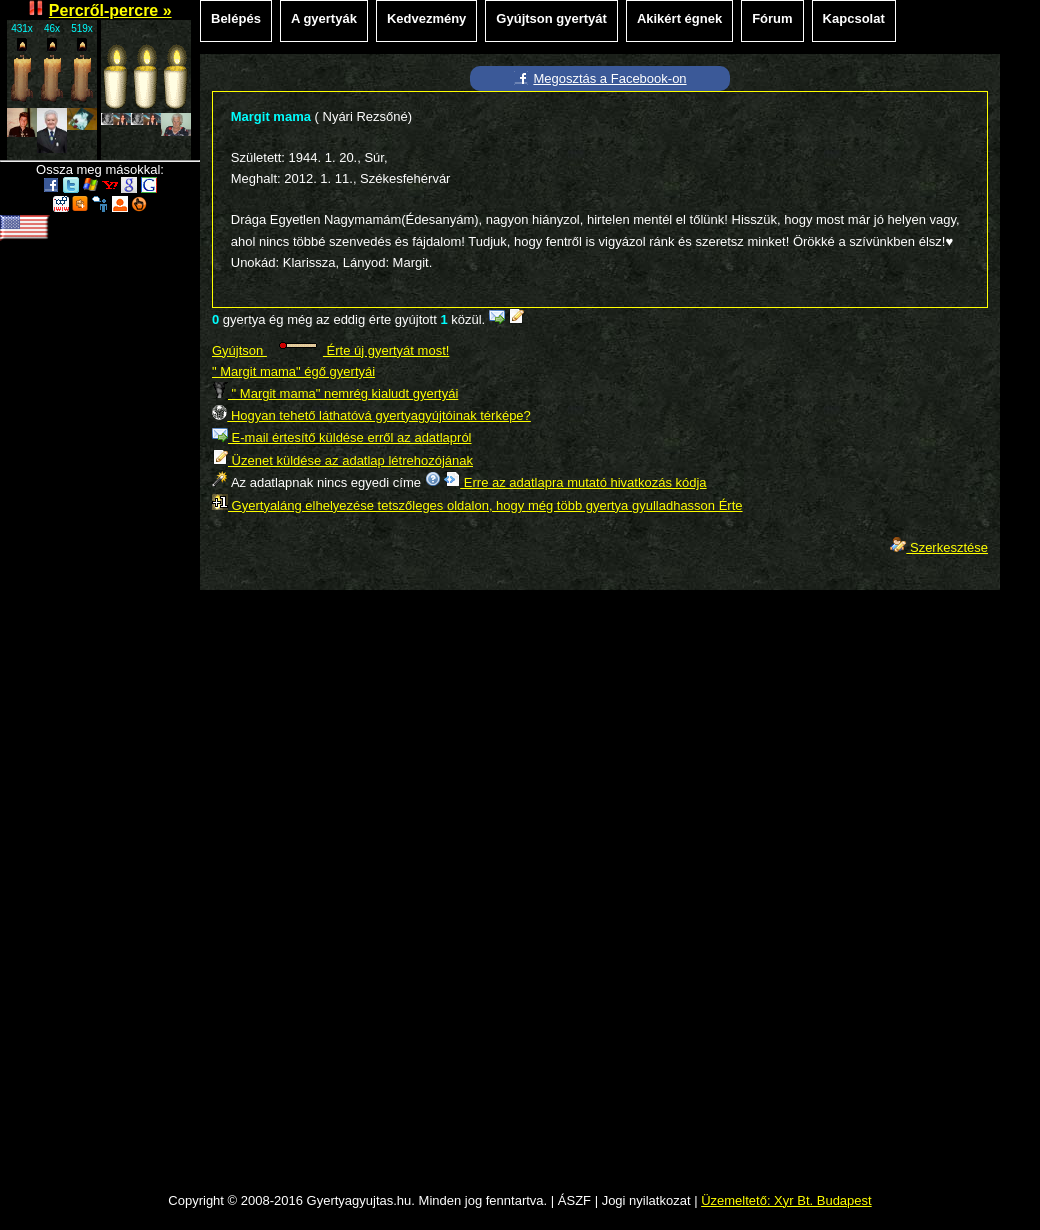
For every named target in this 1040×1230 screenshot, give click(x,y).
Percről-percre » (110, 10)
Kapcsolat (854, 18)
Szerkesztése (939, 547)
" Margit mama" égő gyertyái (293, 371)
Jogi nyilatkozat (646, 1200)
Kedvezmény (426, 18)
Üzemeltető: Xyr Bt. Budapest (786, 1200)
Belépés (236, 18)
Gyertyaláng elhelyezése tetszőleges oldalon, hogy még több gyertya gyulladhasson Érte (477, 505)
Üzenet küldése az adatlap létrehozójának (342, 460)
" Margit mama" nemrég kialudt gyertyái (335, 393)
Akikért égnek (679, 18)
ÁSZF (574, 1200)
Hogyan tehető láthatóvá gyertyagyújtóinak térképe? (371, 415)
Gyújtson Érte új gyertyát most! (330, 350)
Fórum (772, 18)
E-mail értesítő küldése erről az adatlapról (342, 437)
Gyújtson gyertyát (551, 18)
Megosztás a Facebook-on (609, 78)
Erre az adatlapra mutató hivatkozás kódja (575, 482)
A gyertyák (324, 18)
